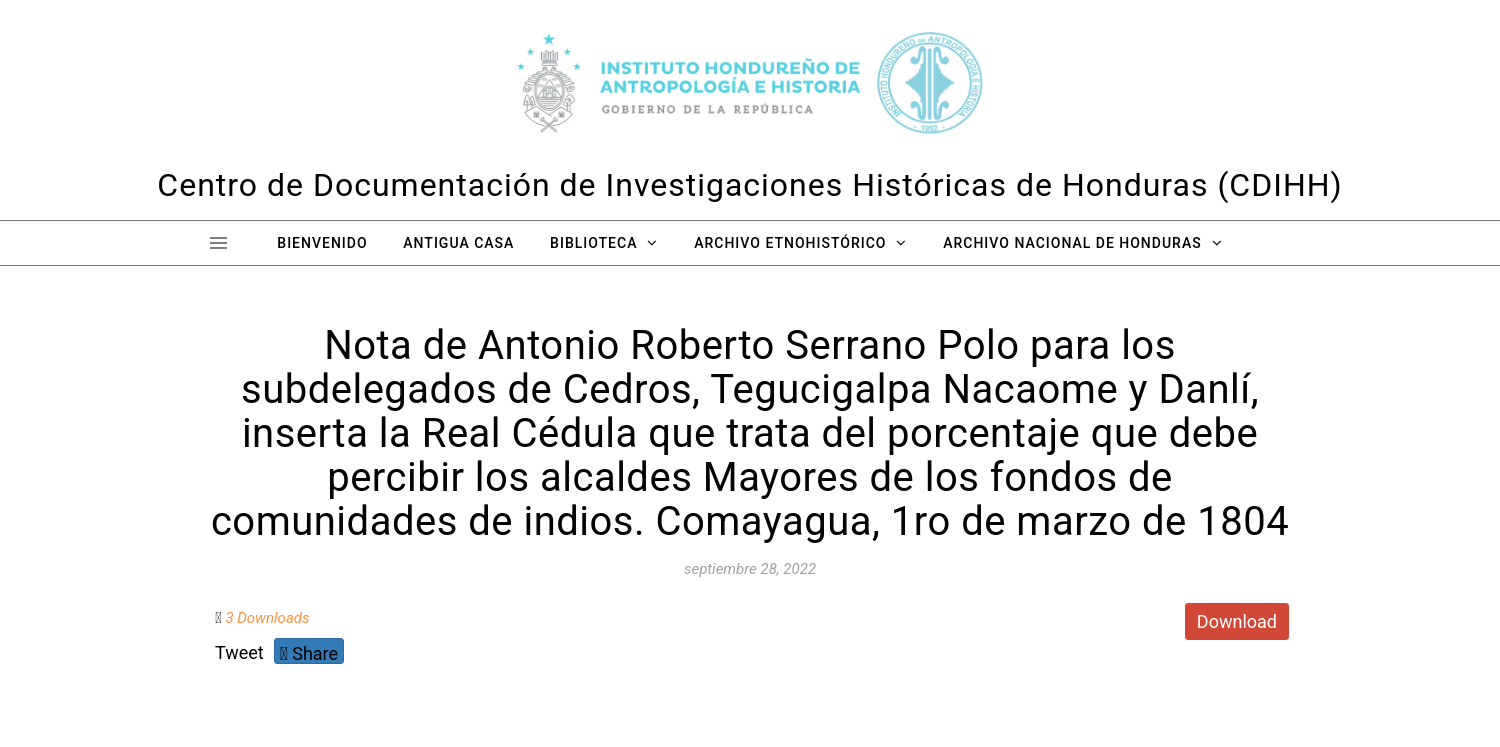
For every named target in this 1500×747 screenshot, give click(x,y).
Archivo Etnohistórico (790, 243)
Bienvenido (322, 243)
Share (309, 653)
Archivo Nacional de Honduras (1072, 243)
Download (1237, 621)
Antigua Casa (458, 243)
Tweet (239, 652)
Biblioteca (593, 243)
